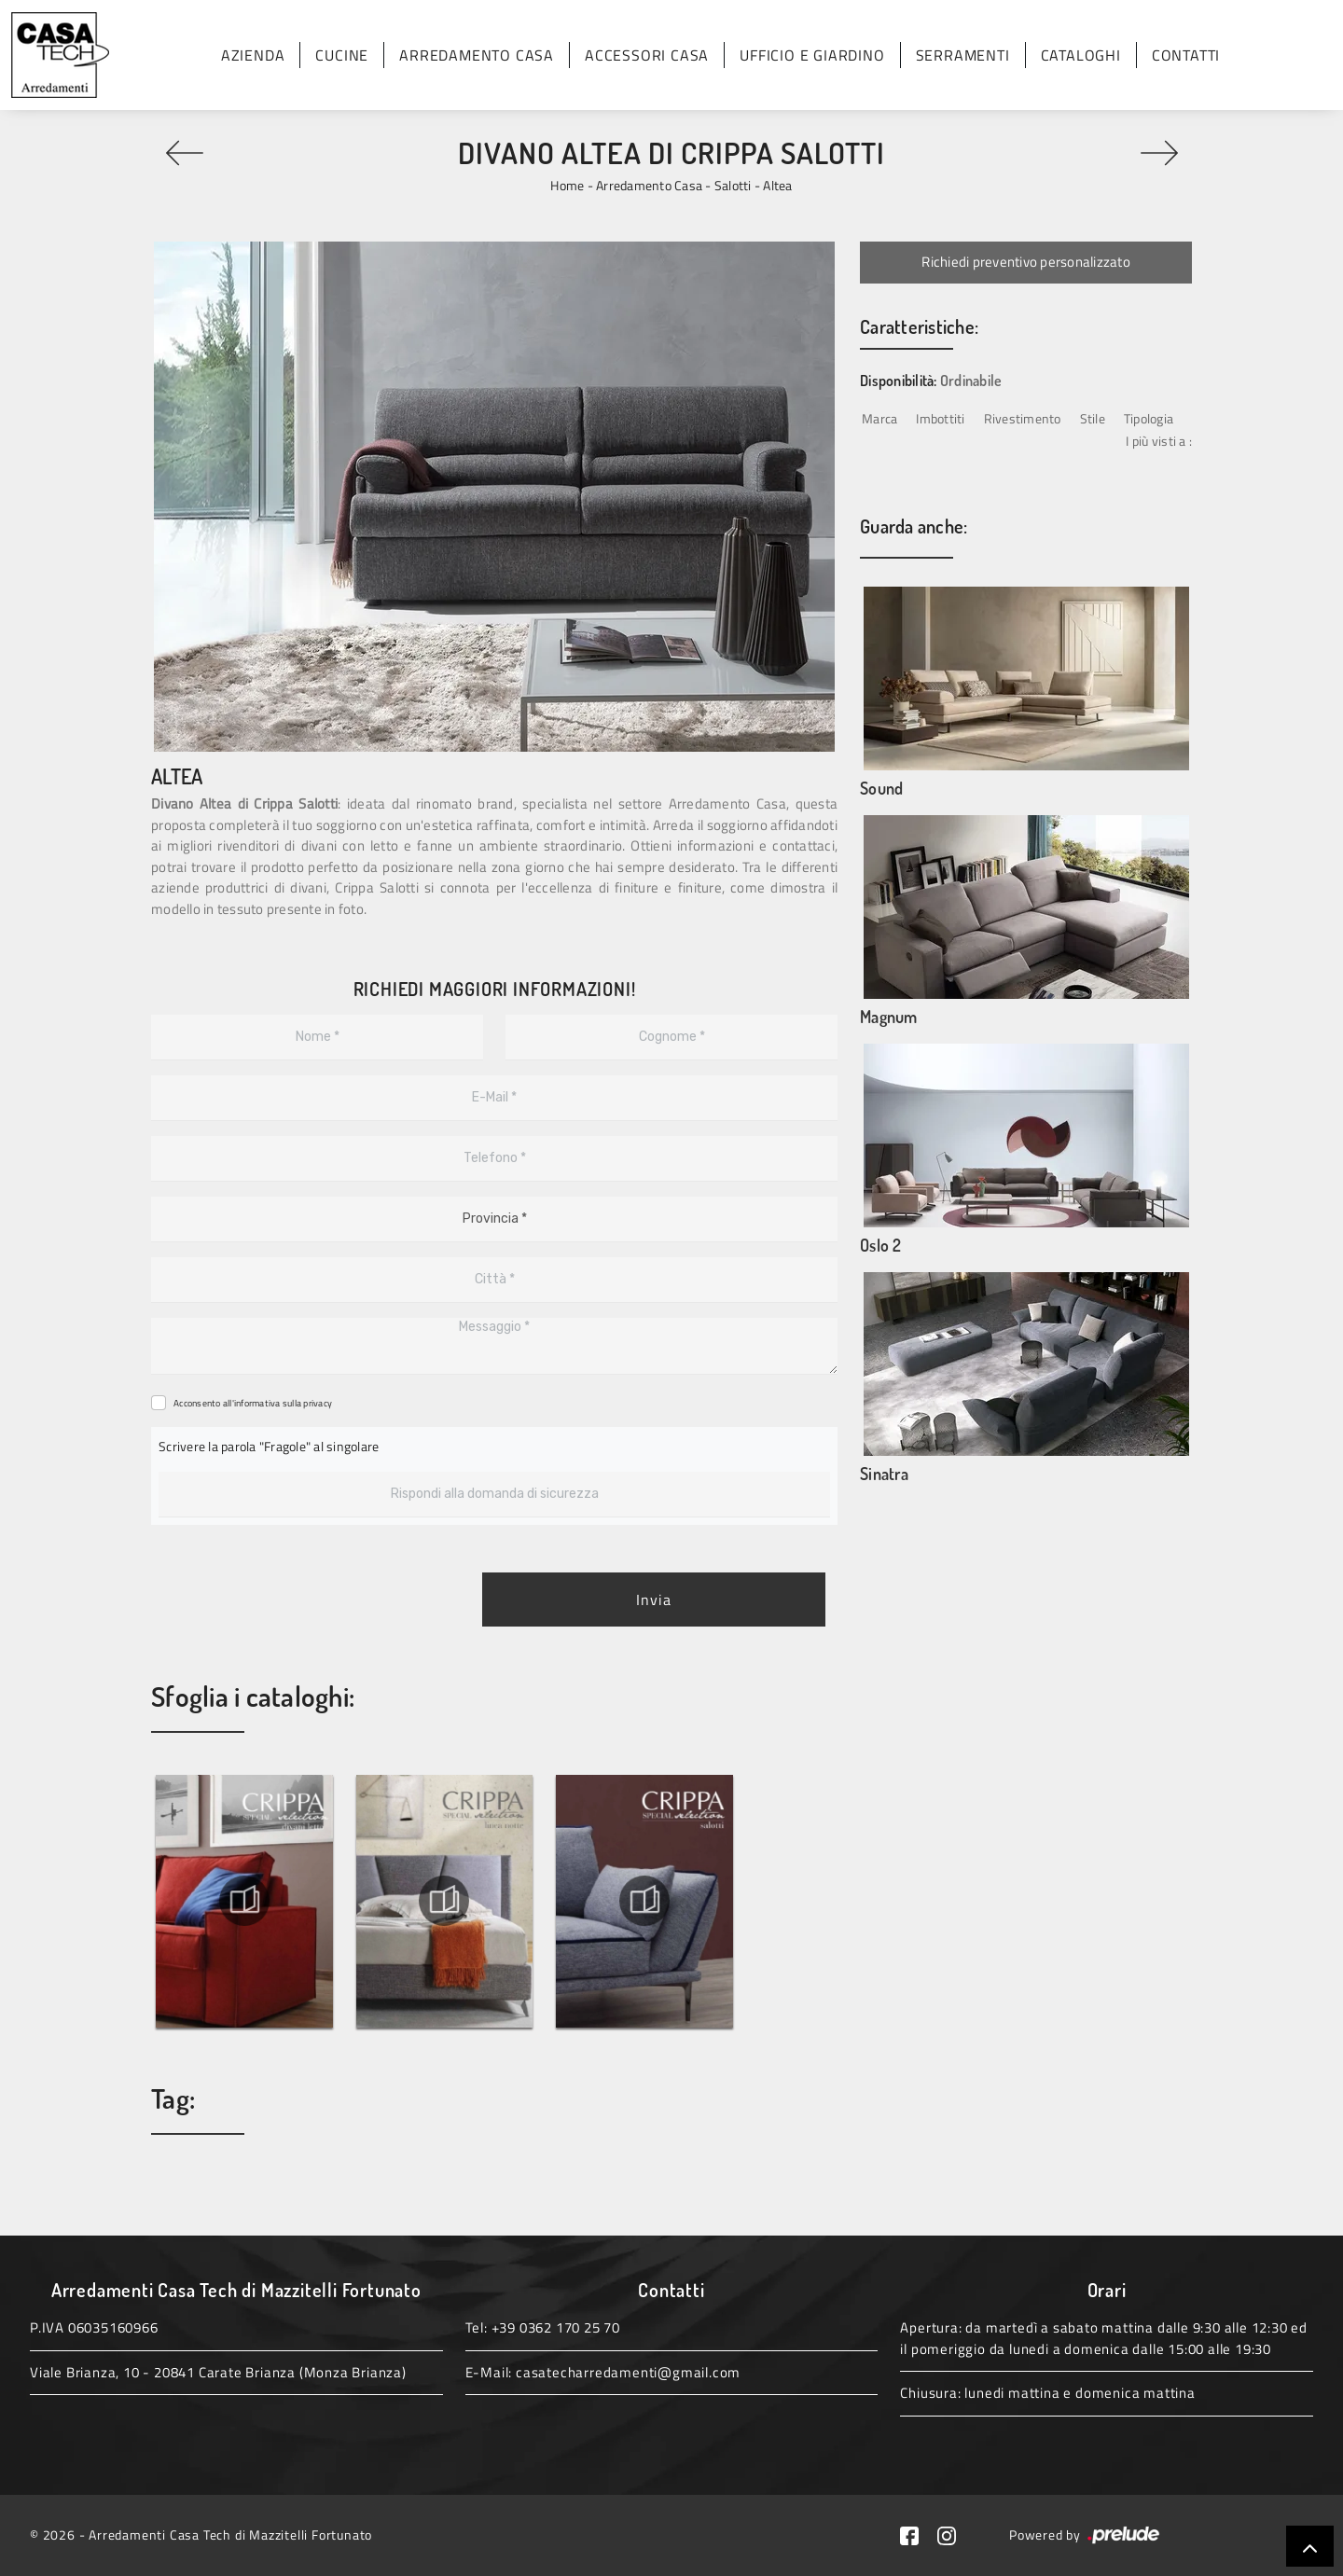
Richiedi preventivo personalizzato (1025, 261)
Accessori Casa (647, 55)
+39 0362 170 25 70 (556, 2327)
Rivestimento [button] (1022, 418)
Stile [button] (1092, 418)
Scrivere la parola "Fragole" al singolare (269, 1446)
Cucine (341, 55)
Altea (777, 185)
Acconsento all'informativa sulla (252, 1403)
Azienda (253, 55)
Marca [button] (879, 418)
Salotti (733, 185)
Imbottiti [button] (940, 418)
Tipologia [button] (1148, 418)
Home (567, 185)
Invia (654, 1599)
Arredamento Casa (476, 55)
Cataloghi (1081, 55)
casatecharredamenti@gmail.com (628, 2372)
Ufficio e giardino (812, 55)
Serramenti (963, 55)
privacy (317, 1403)
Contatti (1186, 55)
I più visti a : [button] (1159, 440)
